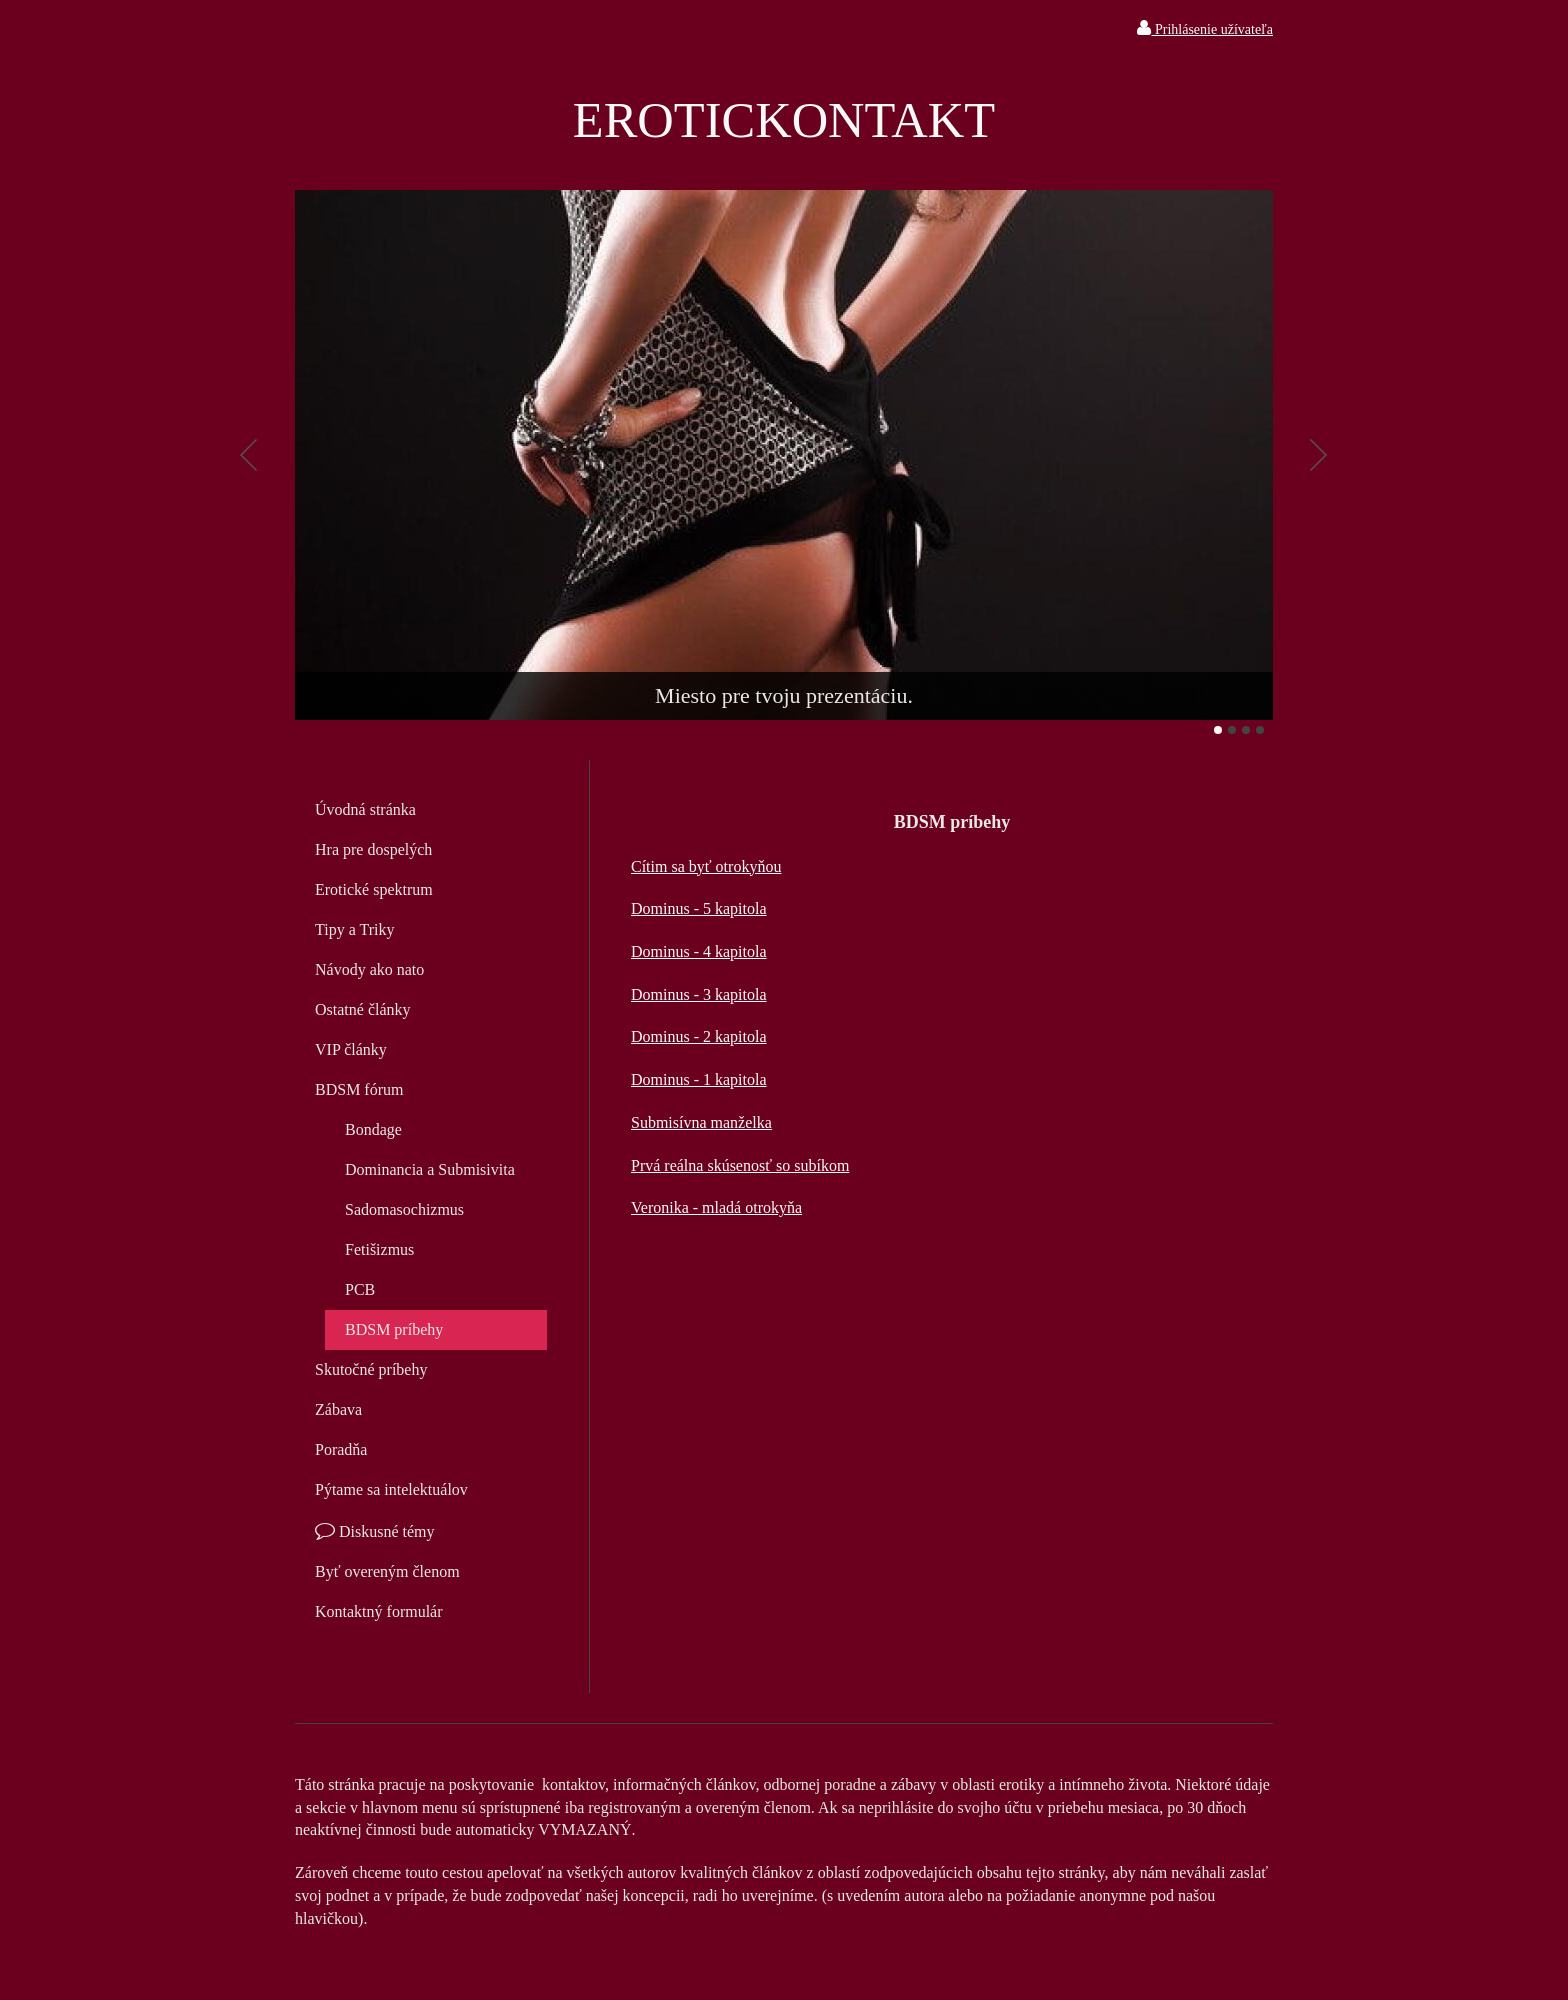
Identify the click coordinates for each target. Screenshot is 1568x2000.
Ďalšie (1319, 455)
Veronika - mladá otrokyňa (716, 1207)
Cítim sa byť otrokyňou (706, 866)
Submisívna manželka (701, 1122)
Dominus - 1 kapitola (699, 1079)
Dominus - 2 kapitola (699, 1036)
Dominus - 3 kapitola (699, 994)
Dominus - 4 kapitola (699, 951)
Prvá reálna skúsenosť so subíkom (740, 1165)
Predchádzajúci (249, 455)
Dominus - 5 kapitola (699, 908)
